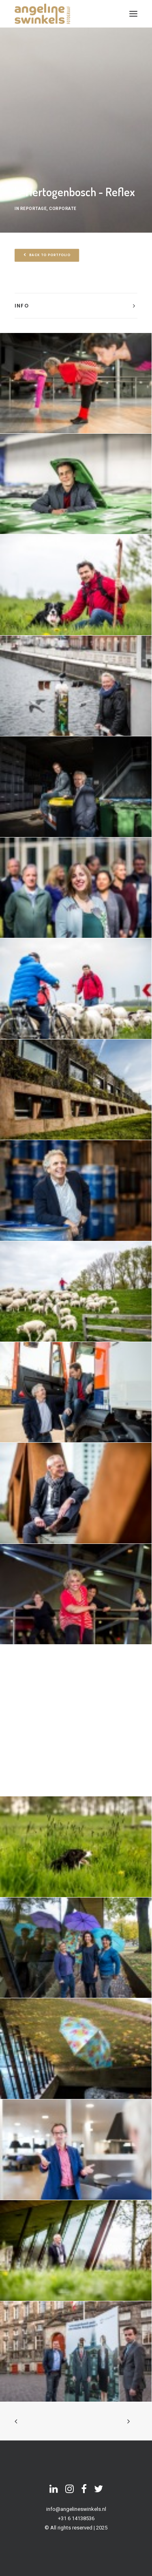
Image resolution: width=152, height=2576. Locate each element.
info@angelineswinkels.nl (76, 2509)
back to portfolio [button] (47, 255)
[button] (133, 14)
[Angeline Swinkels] (42, 14)
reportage (33, 208)
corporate (63, 208)
